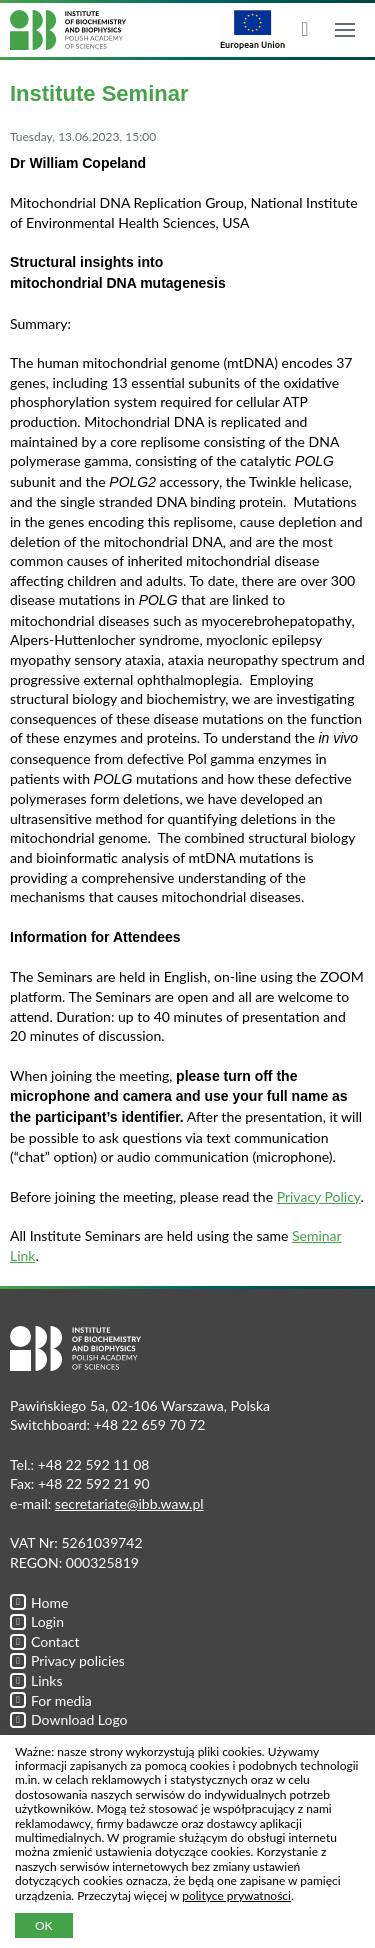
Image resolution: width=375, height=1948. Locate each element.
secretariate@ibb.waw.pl (129, 1503)
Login (37, 1621)
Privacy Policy (319, 1196)
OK (44, 1925)
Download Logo (69, 1719)
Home (39, 1602)
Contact (45, 1641)
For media (51, 1700)
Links (36, 1680)
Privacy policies (67, 1660)
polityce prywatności (236, 1895)
